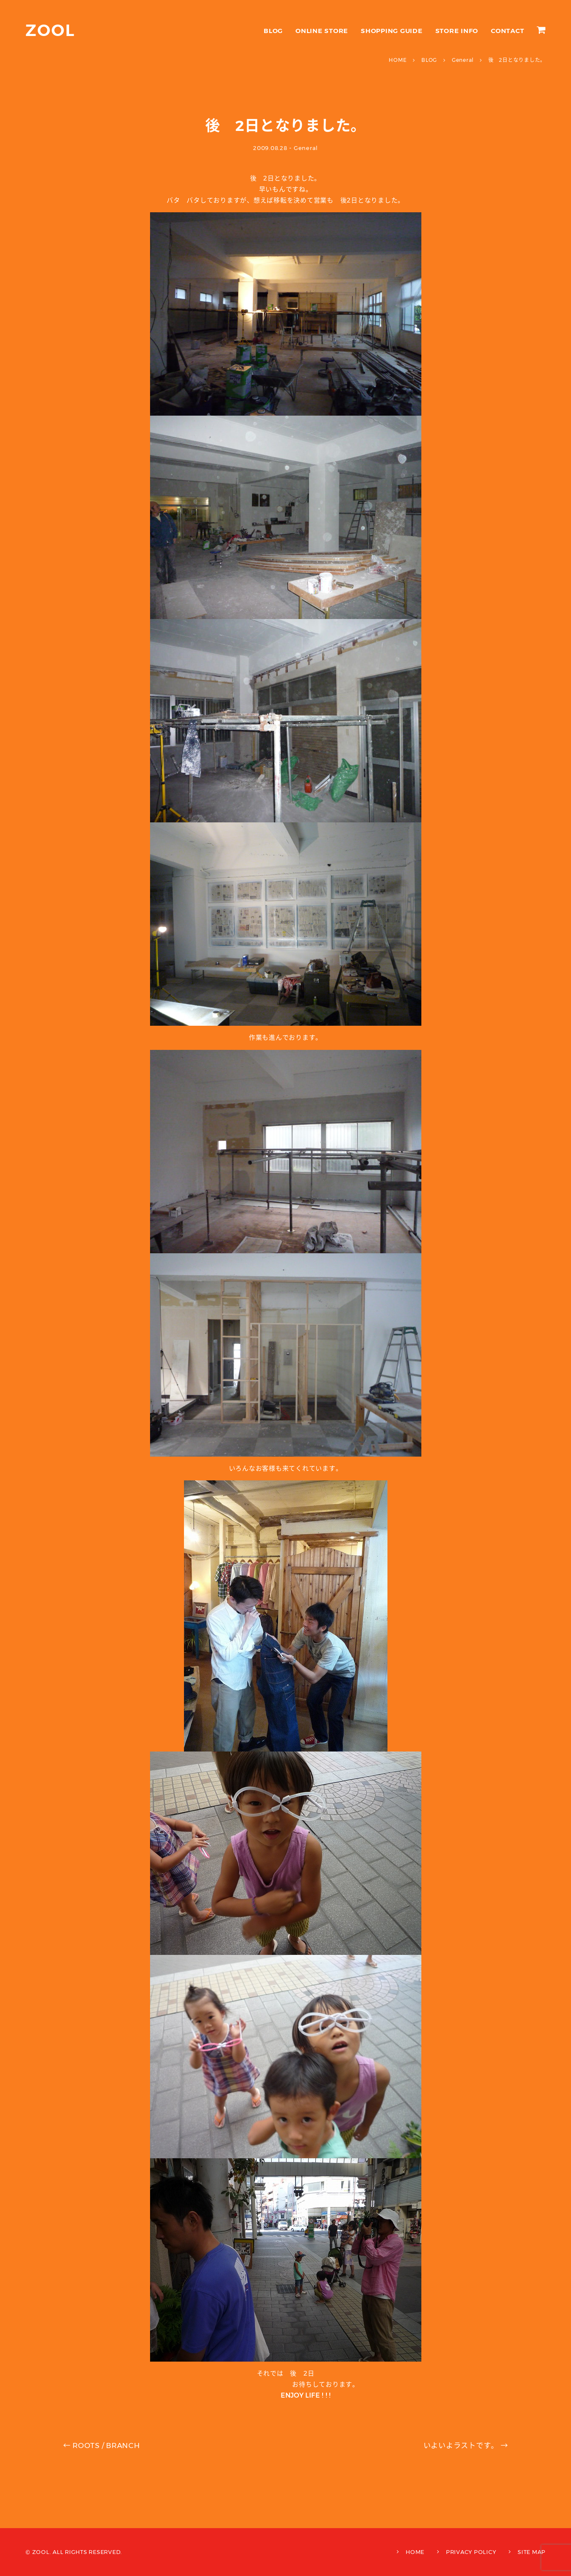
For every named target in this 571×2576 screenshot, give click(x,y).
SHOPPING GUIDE (392, 31)
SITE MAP (532, 2551)
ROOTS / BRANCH (101, 2445)
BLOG (273, 31)
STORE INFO (457, 31)
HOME (415, 2551)
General (306, 147)
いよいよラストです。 (465, 2445)
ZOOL (50, 30)
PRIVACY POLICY (471, 2551)
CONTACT (507, 31)
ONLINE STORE (321, 31)
